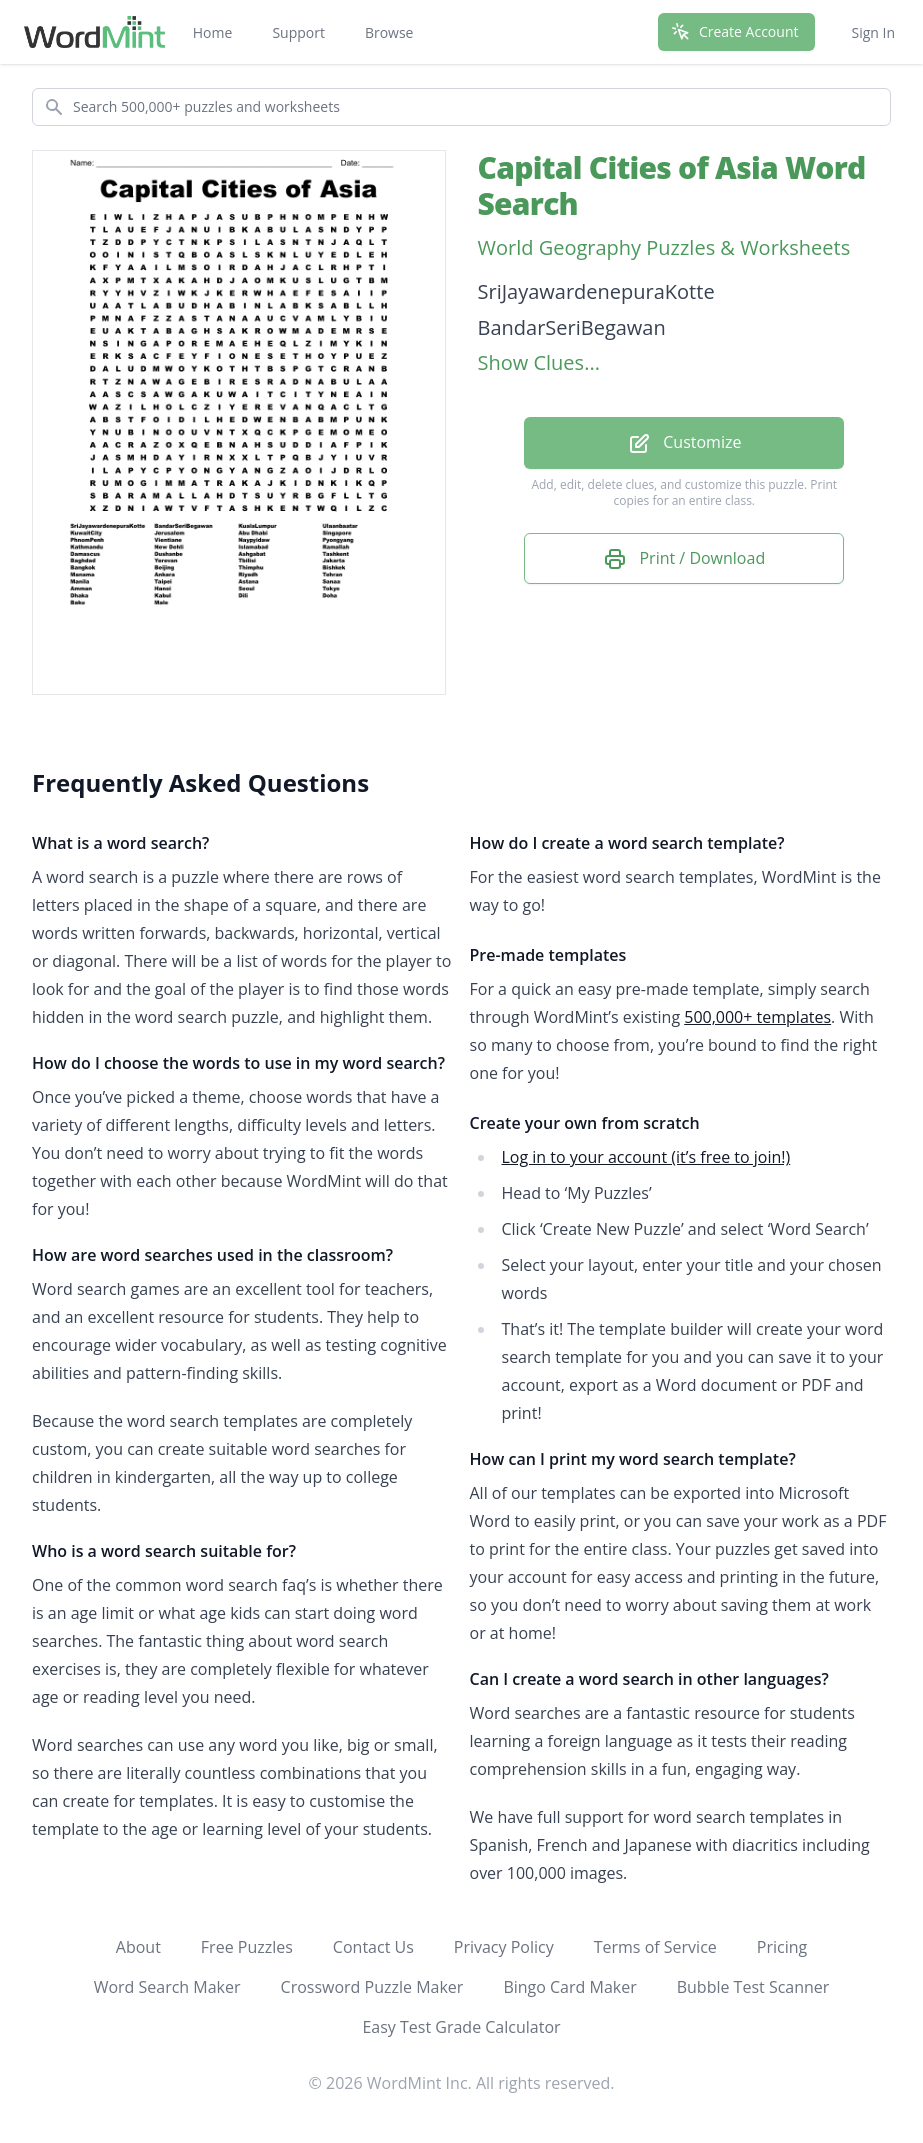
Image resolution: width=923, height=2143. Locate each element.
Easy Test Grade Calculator (461, 2027)
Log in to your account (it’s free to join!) (646, 1157)
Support (298, 32)
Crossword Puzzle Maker (372, 1987)
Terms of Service (655, 1947)
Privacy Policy (504, 1947)
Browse (389, 32)
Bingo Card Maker (569, 1987)
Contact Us (373, 1947)
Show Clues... (539, 362)
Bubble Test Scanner (753, 1987)
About (138, 1947)
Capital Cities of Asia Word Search (672, 185)
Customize (684, 443)
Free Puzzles (247, 1947)
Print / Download (684, 559)
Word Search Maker (167, 1987)
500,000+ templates (757, 1017)
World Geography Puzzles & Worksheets (664, 247)
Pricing (782, 1947)
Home (213, 32)
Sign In (873, 32)
